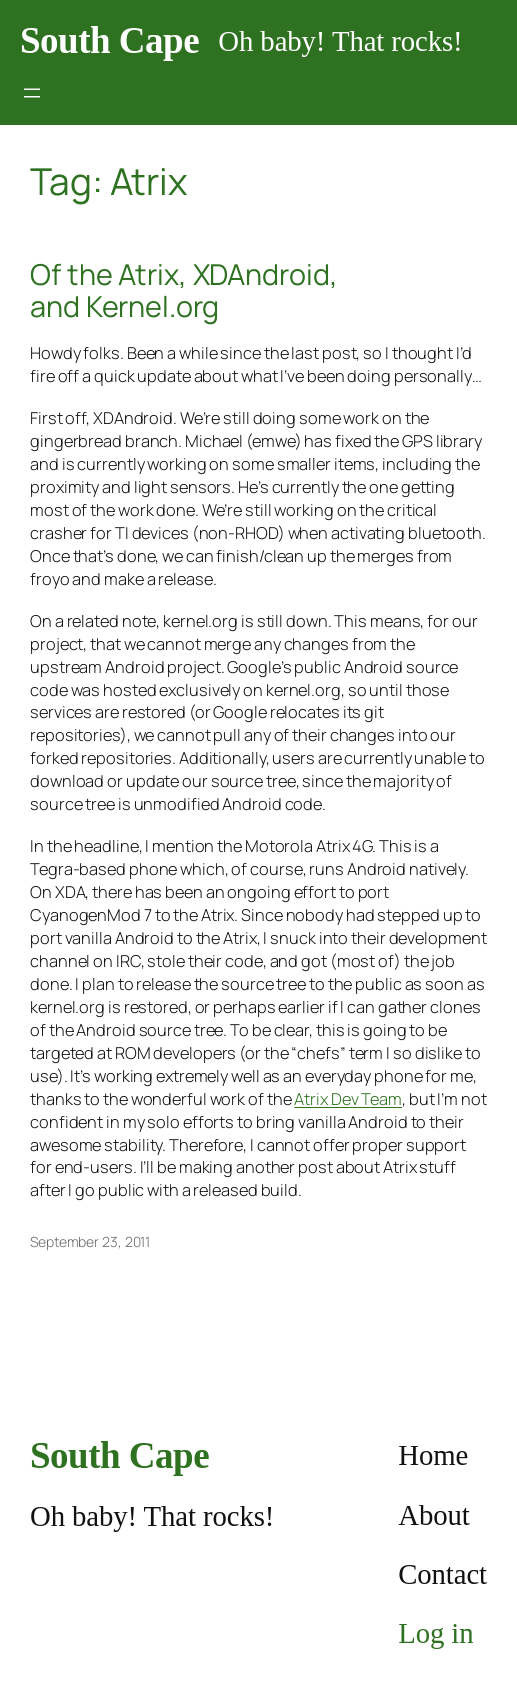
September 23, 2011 (90, 1241)
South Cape (109, 40)
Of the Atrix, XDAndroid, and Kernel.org (184, 290)
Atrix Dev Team (348, 1099)
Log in (435, 1633)
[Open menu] (32, 93)
